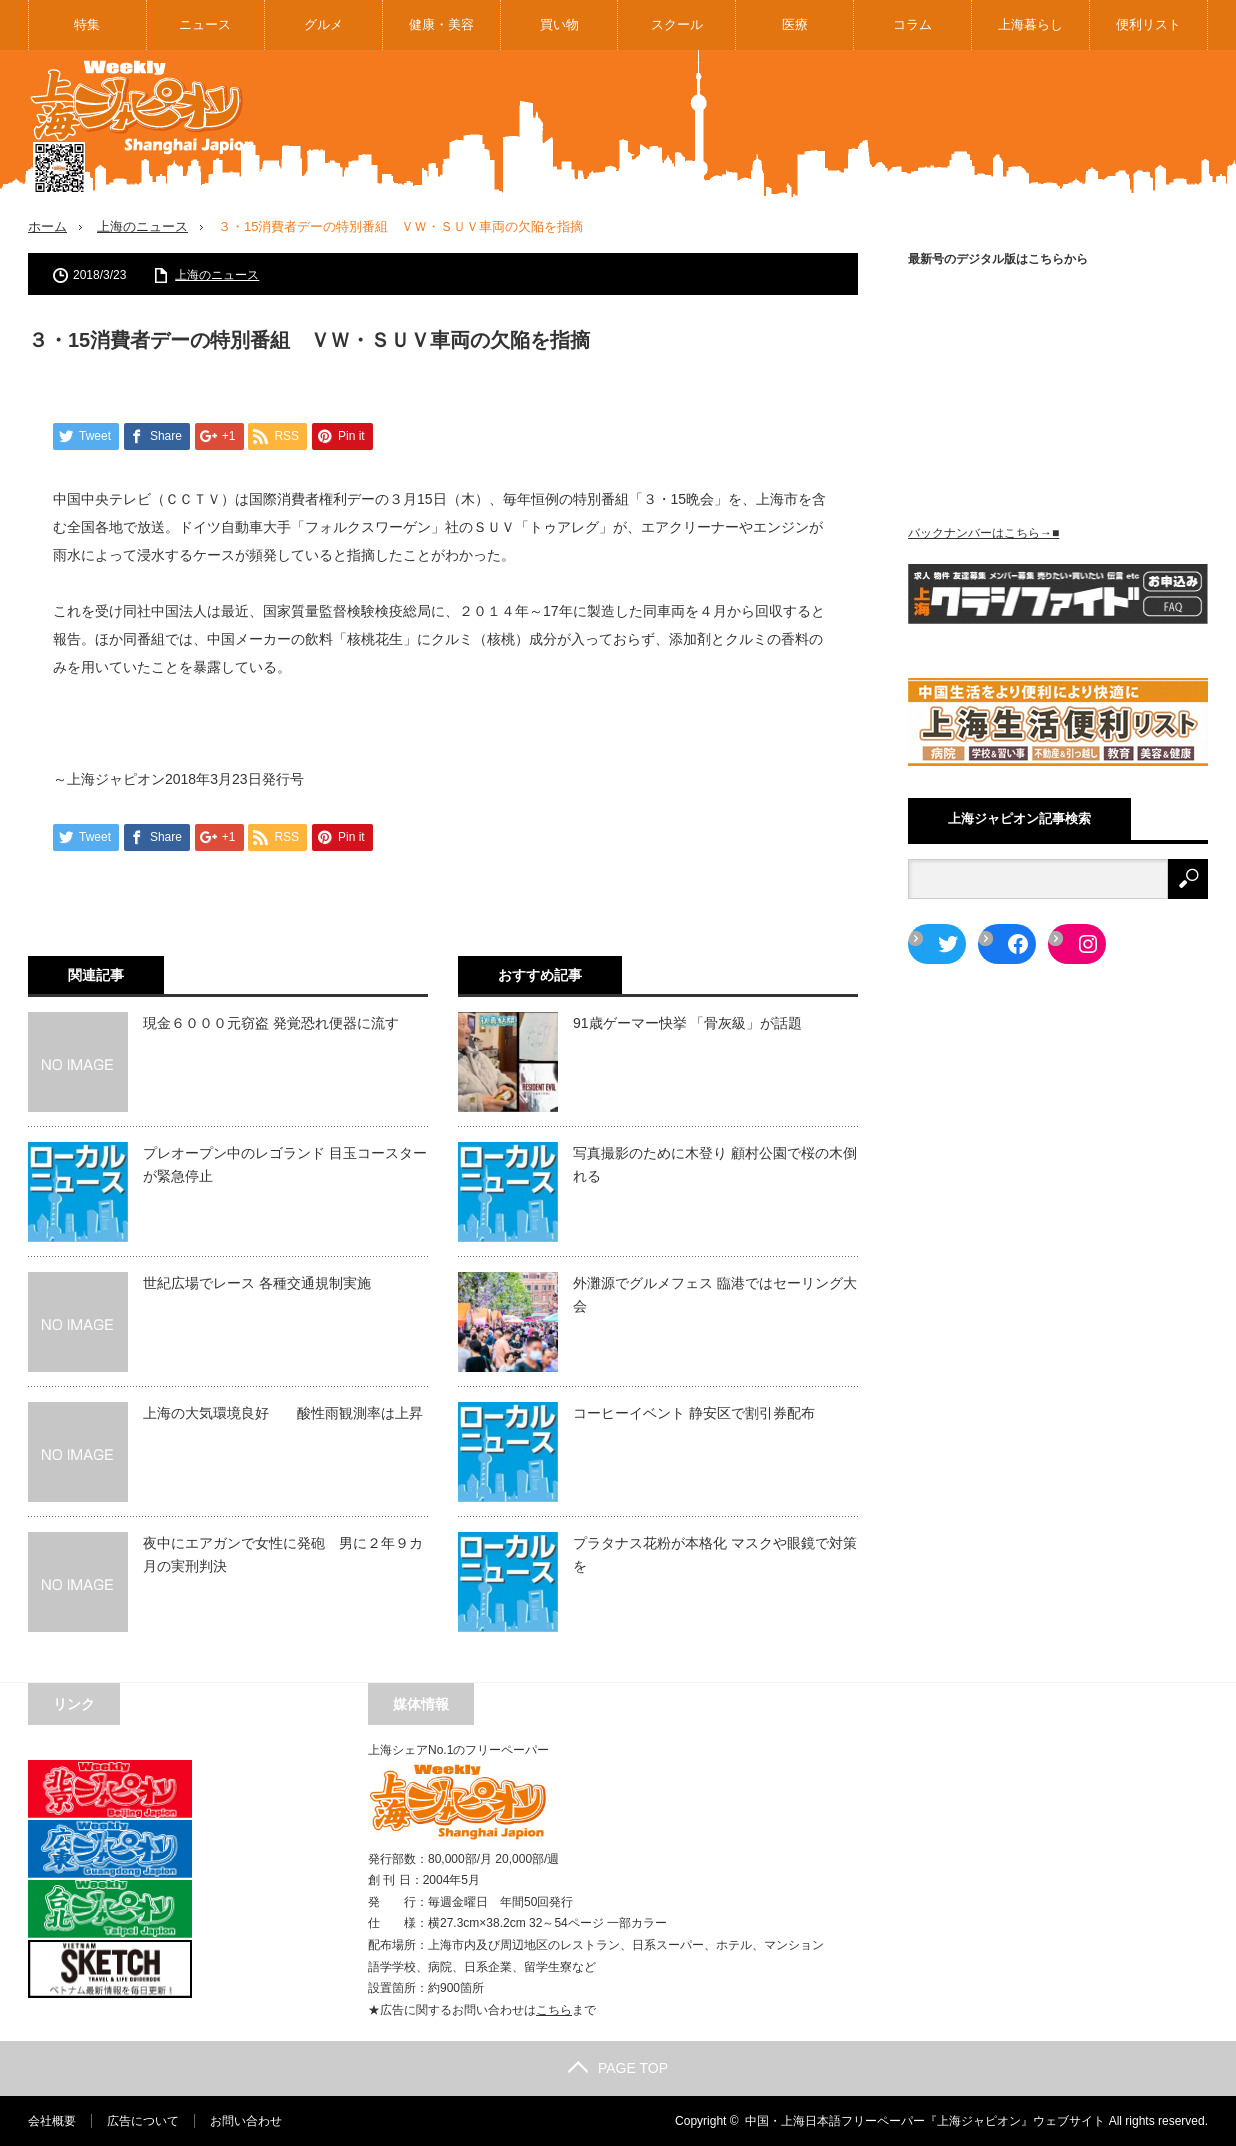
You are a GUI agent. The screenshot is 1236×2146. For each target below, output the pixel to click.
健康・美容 (441, 24)
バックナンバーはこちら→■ (983, 533)
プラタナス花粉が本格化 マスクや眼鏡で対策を (715, 1554)
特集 (87, 24)
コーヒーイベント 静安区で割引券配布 (694, 1413)
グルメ (323, 24)
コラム (912, 24)
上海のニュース (142, 226)
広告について (143, 2121)
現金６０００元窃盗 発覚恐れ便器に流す (271, 1023)
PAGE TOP (618, 2068)
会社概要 (52, 2121)
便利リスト (1148, 24)
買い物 (559, 24)
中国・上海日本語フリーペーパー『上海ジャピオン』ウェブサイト (925, 2121)
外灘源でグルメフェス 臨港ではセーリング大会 (715, 1294)
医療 (795, 24)
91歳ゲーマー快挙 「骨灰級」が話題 (687, 1023)
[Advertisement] (844, 124)
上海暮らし (1030, 24)
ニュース (205, 24)
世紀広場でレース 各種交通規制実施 (257, 1283)
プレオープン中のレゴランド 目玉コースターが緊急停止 (285, 1164)
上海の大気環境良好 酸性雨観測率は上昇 (283, 1413)
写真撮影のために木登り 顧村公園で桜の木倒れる (715, 1164)
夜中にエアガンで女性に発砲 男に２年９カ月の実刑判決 (283, 1554)
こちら (554, 2010)
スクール (677, 24)
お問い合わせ (246, 2121)
